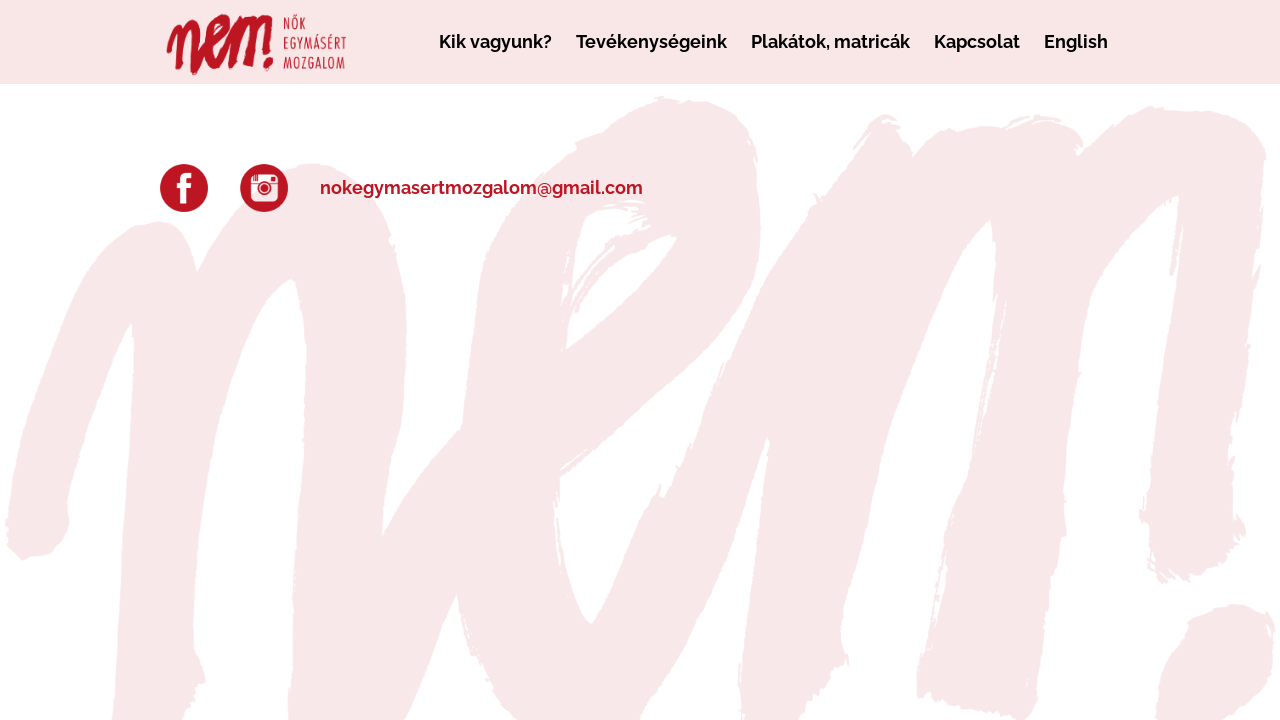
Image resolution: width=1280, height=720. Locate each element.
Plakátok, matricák (830, 41)
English (1076, 41)
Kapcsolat (977, 41)
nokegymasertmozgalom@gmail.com (481, 187)
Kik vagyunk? (495, 41)
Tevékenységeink (651, 41)
